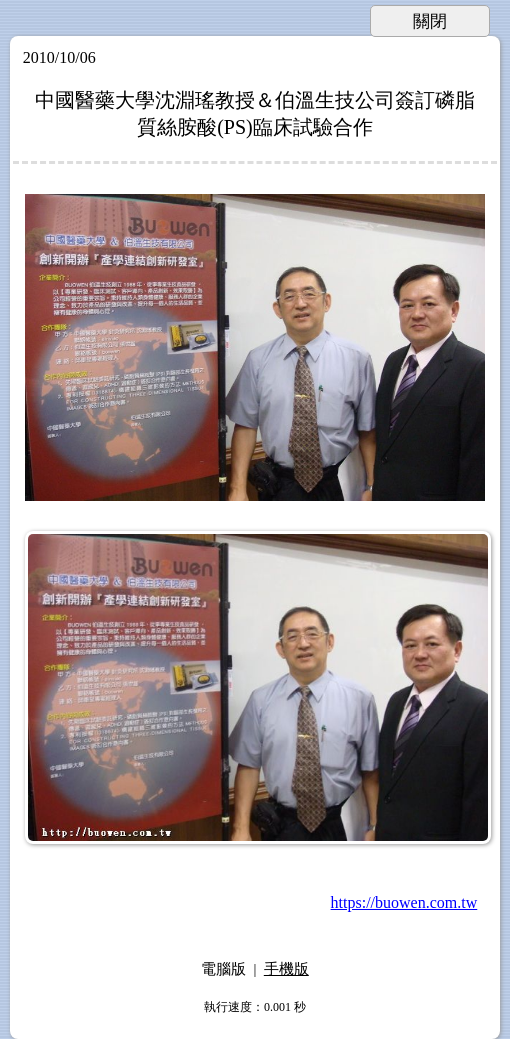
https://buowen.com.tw (404, 902)
